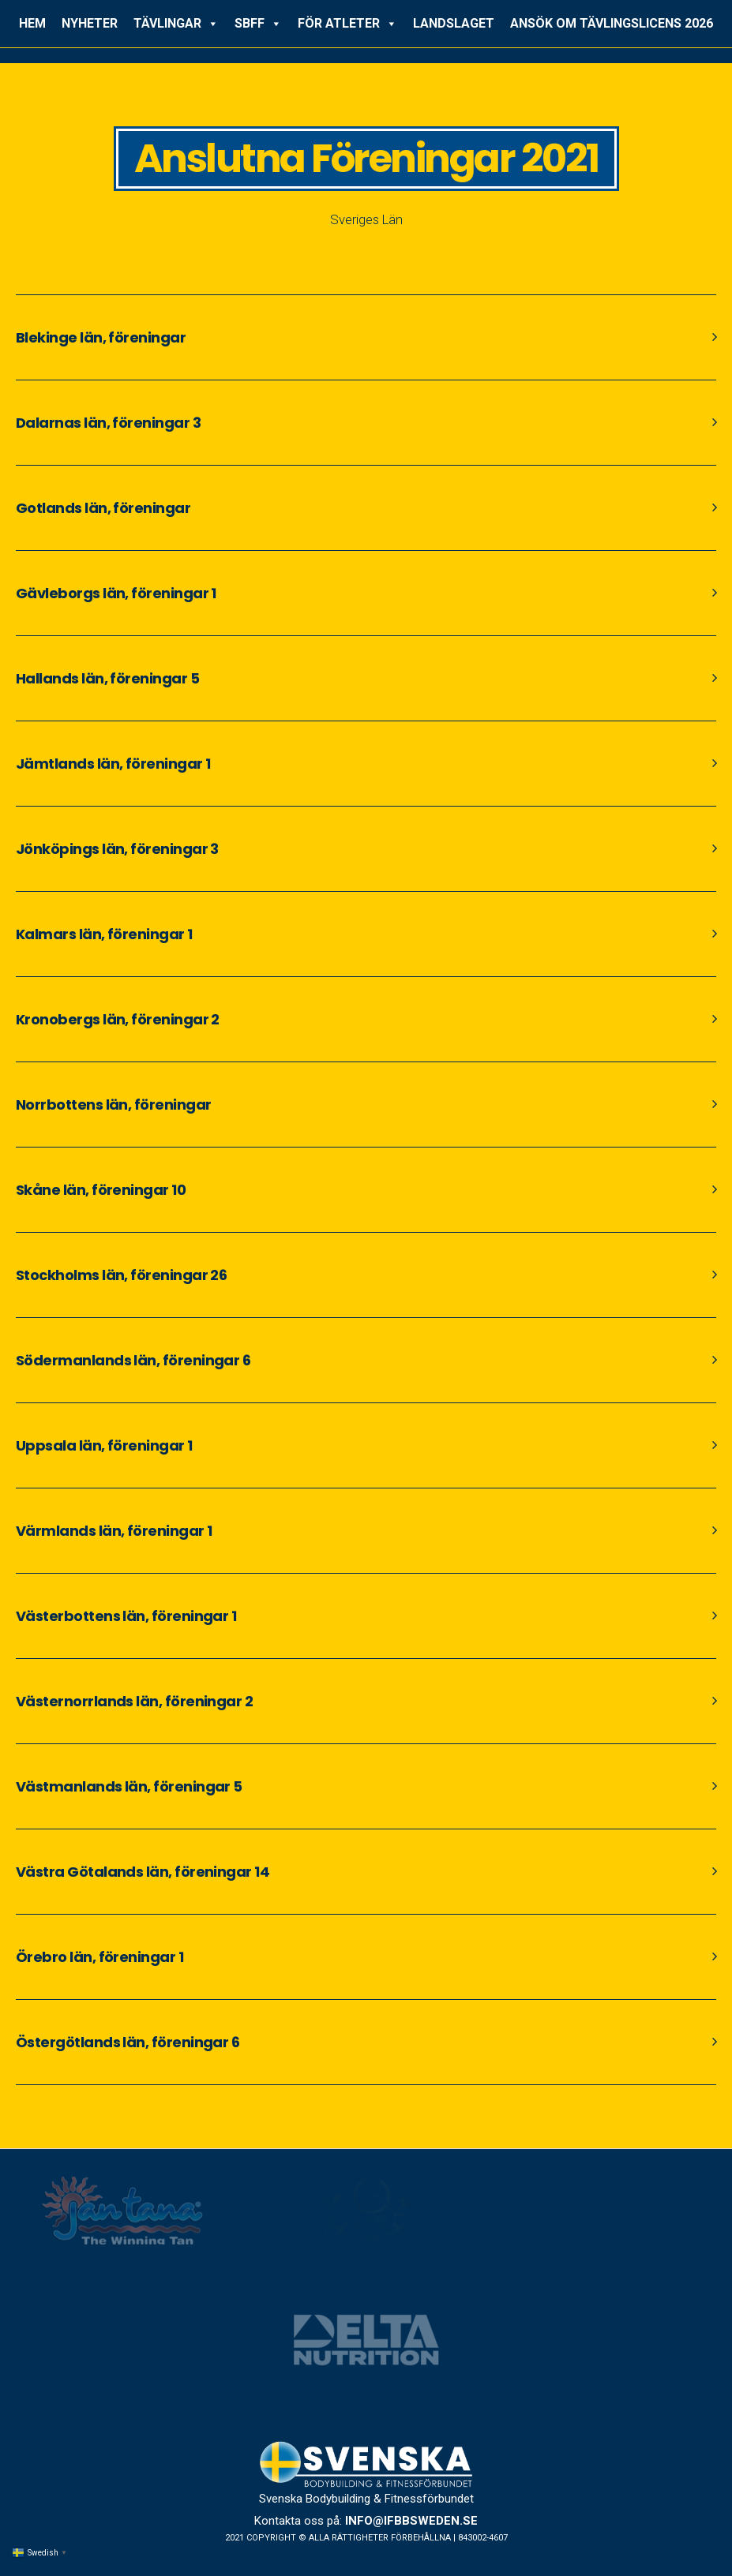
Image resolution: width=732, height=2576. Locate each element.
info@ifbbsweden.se (411, 2521)
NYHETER (90, 23)
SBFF (258, 23)
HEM (32, 23)
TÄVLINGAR (176, 23)
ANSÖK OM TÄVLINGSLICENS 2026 (611, 23)
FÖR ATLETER (347, 23)
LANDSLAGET (453, 23)
